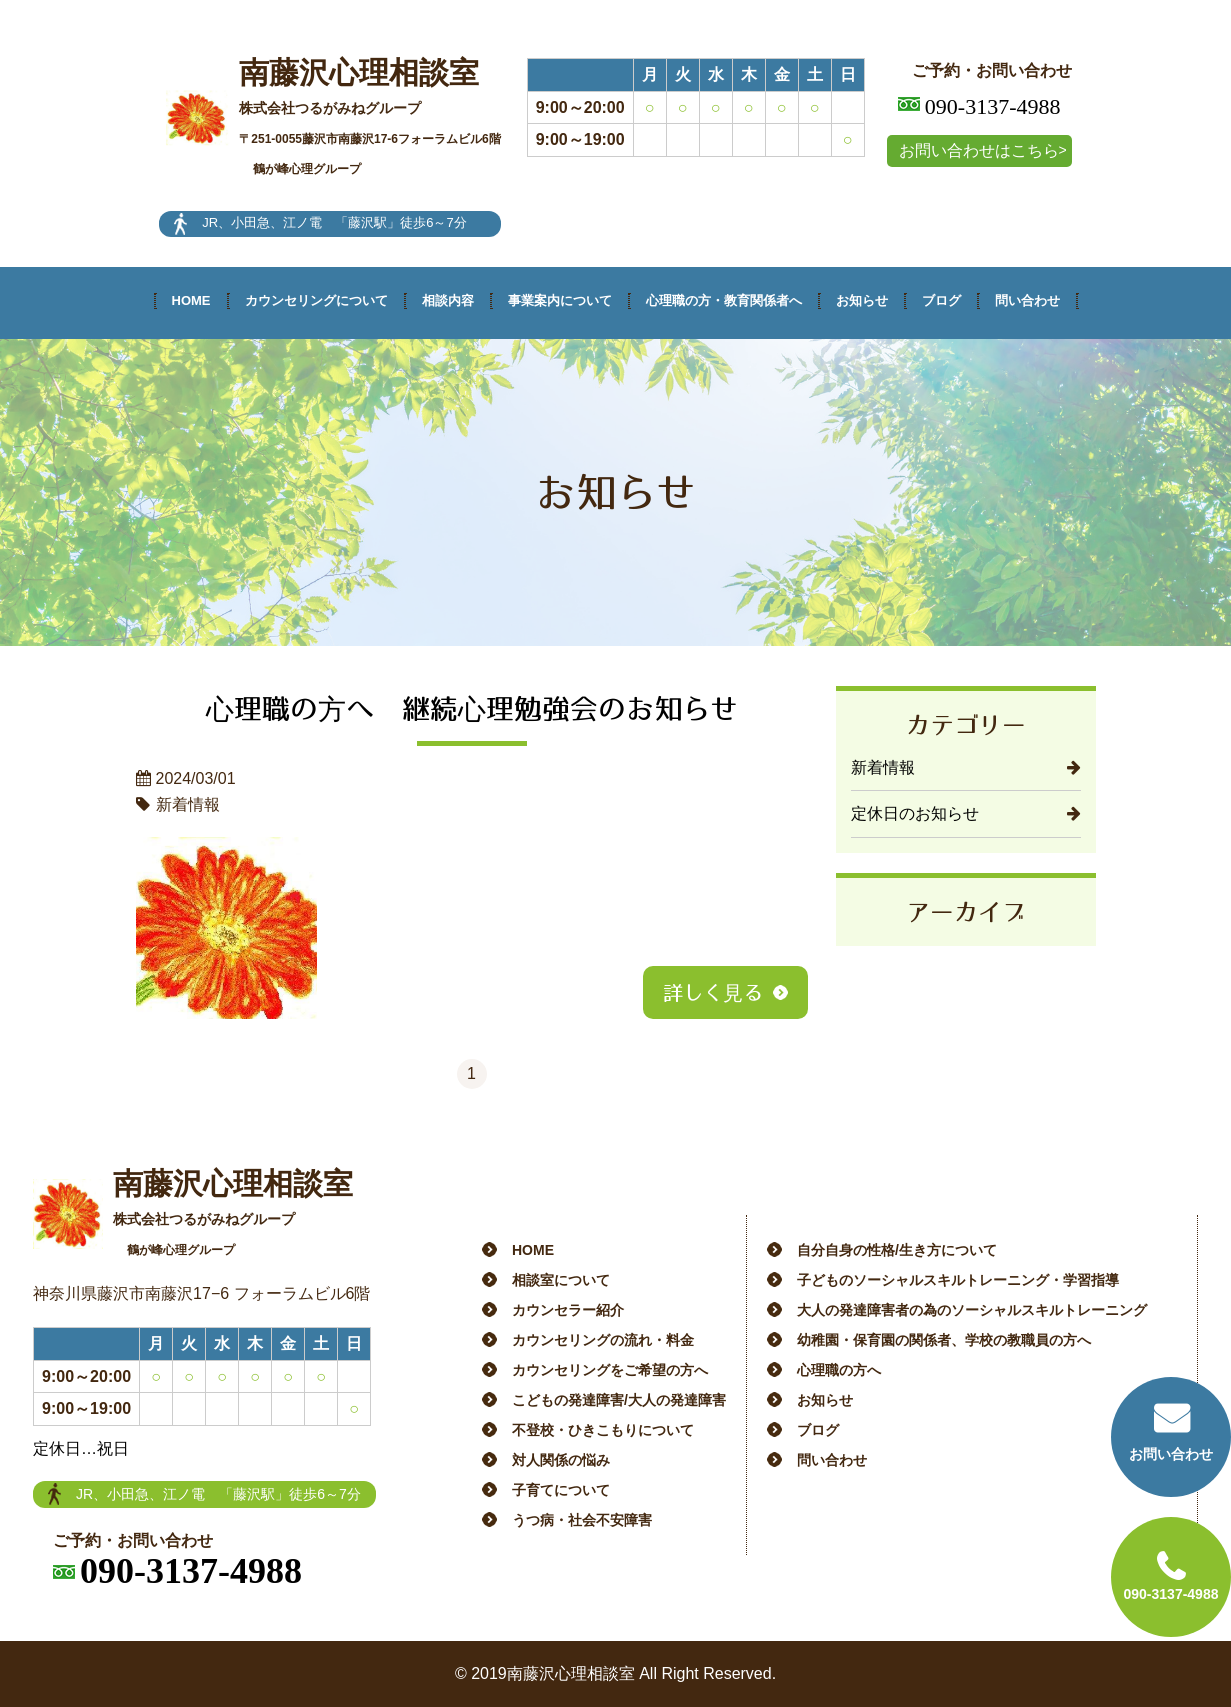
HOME (191, 300)
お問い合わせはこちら (979, 150)
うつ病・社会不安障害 (582, 1520)
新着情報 (883, 767)
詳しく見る (713, 992)
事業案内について (560, 300)
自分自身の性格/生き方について (897, 1250)
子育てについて (561, 1490)
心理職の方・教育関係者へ (724, 300)
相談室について (561, 1280)
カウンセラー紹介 (568, 1310)
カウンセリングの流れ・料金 (603, 1340)
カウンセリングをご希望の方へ (610, 1370)
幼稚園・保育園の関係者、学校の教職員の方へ (944, 1340)
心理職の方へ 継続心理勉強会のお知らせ (472, 708)
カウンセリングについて (316, 300)
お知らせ (862, 300)
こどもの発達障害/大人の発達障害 (619, 1400)
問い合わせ (1027, 300)
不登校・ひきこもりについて (603, 1430)
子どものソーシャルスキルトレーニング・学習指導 (958, 1280)
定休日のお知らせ (915, 813)
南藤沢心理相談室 (369, 117)
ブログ (941, 300)
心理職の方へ (839, 1370)
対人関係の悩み (561, 1460)
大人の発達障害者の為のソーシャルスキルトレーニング (972, 1310)
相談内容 (448, 300)
